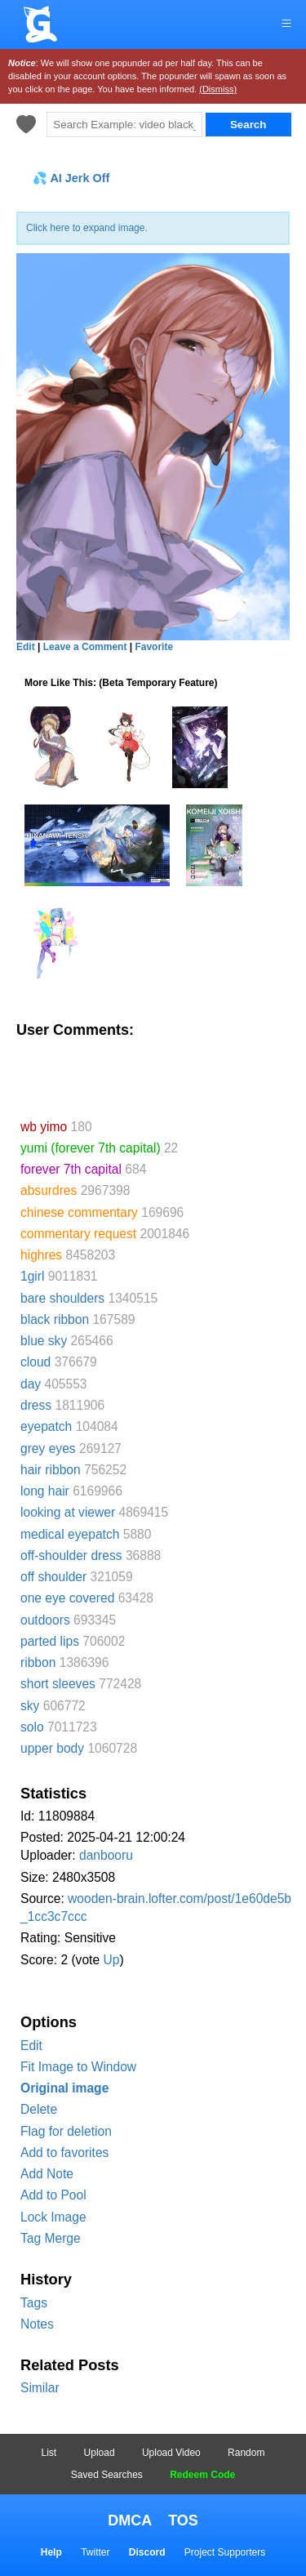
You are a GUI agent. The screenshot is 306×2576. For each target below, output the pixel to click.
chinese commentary (79, 1212)
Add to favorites (64, 2152)
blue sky (43, 1341)
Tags (33, 2303)
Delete (38, 2109)
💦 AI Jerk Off (71, 178)
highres (41, 1255)
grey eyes (48, 1448)
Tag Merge (50, 2238)
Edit (31, 2045)
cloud (35, 1362)
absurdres (48, 1190)
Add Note (46, 2174)
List (49, 2452)
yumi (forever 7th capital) (90, 1148)
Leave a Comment (85, 647)
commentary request (78, 1234)
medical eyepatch (69, 1534)
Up (111, 1960)
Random (246, 2452)
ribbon (37, 1662)
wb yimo (43, 1127)
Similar (40, 2388)
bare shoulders (62, 1298)
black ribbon (54, 1319)
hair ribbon (50, 1470)
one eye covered (67, 1598)
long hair (44, 1491)
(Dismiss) (218, 89)
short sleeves (57, 1684)
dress (35, 1405)
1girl (32, 1276)
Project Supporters (224, 2552)
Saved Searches (107, 2474)
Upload (99, 2452)
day (30, 1384)
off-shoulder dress (71, 1555)
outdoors (45, 1620)
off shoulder (53, 1577)
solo (32, 1727)
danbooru (106, 1855)
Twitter (95, 2552)
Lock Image (53, 2217)
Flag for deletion (66, 2131)
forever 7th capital (71, 1169)
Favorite (154, 647)
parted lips (49, 1641)
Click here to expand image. (87, 228)
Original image (64, 2088)
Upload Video (171, 2452)
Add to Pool (53, 2195)
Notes (37, 2324)
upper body (52, 1748)
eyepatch (46, 1426)
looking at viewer (67, 1512)
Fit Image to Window (78, 2067)
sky (29, 1706)
